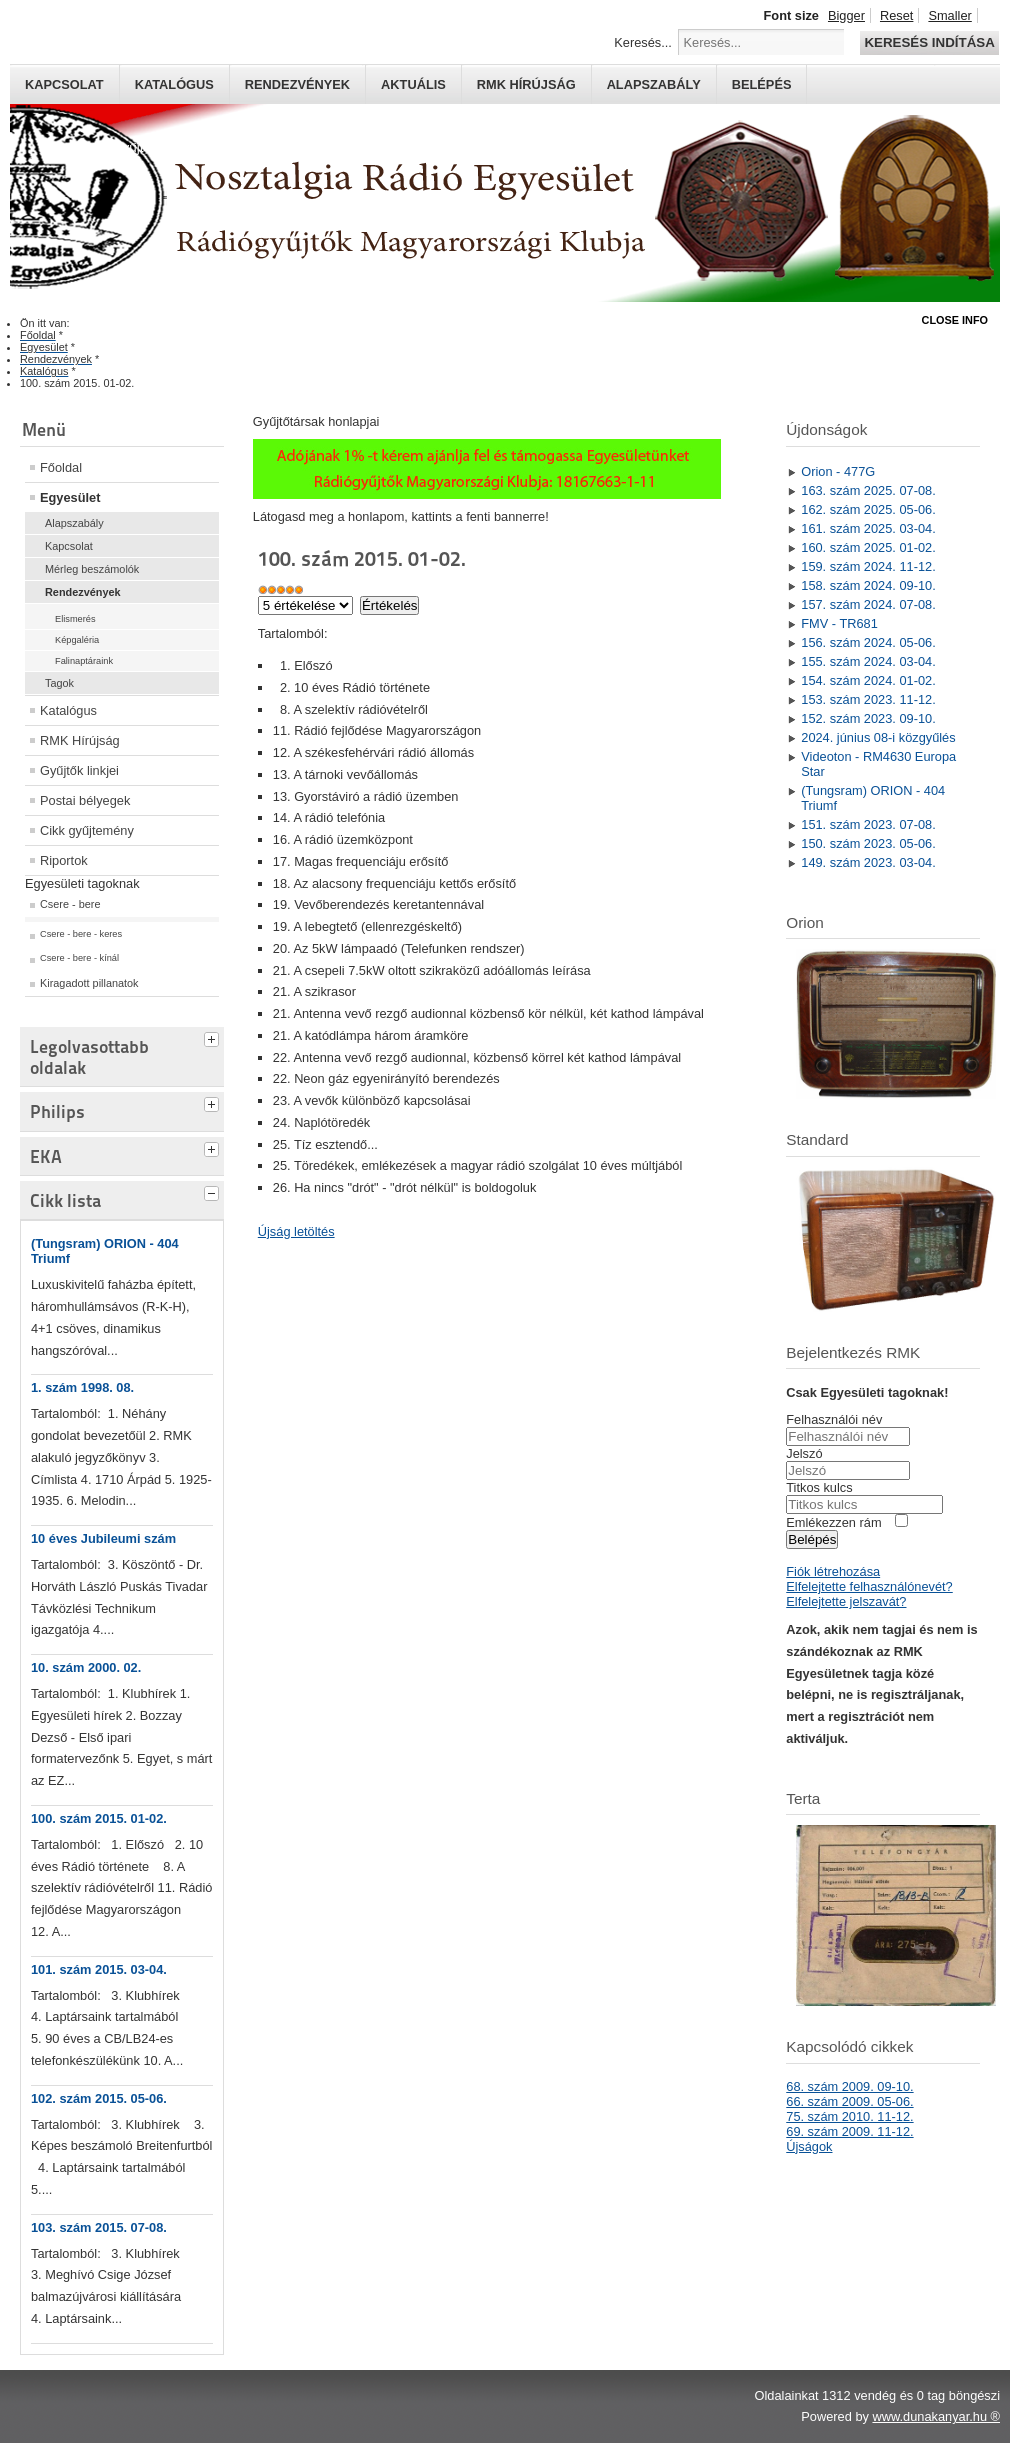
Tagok (59, 683)
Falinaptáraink (84, 661)
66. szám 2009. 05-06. (849, 2101)
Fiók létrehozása (833, 1571)
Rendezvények (297, 84)
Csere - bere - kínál (79, 958)
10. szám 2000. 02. (86, 1667)
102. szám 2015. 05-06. (99, 2098)
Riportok (64, 860)
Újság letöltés (296, 1231)
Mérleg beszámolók (92, 569)
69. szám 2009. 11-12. (849, 2131)
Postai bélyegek (85, 800)
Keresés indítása (929, 42)
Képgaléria (77, 640)
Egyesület (70, 497)
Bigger (846, 15)
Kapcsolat (64, 84)
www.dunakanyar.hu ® (936, 2416)
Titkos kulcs (819, 1487)
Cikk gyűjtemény (87, 830)
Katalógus (174, 84)
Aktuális (413, 84)
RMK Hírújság (80, 740)
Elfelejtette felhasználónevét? (869, 1586)
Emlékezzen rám (833, 1522)
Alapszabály (654, 84)
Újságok (809, 2146)
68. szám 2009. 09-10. (849, 2086)
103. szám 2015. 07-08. (99, 2227)
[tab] (214, 1037)
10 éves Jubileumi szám (103, 1538)
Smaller (949, 15)
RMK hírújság (526, 84)
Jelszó (804, 1453)
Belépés (762, 84)
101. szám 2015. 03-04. (99, 1969)
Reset (896, 15)
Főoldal (61, 467)
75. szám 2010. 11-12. (849, 2116)
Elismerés (75, 619)
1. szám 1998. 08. (82, 1387)
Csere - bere (70, 904)
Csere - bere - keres (81, 934)
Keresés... (643, 42)
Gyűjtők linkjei (79, 770)
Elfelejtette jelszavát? (846, 1601)
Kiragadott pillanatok (89, 983)
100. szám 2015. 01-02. (99, 1818)
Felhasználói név (834, 1419)
